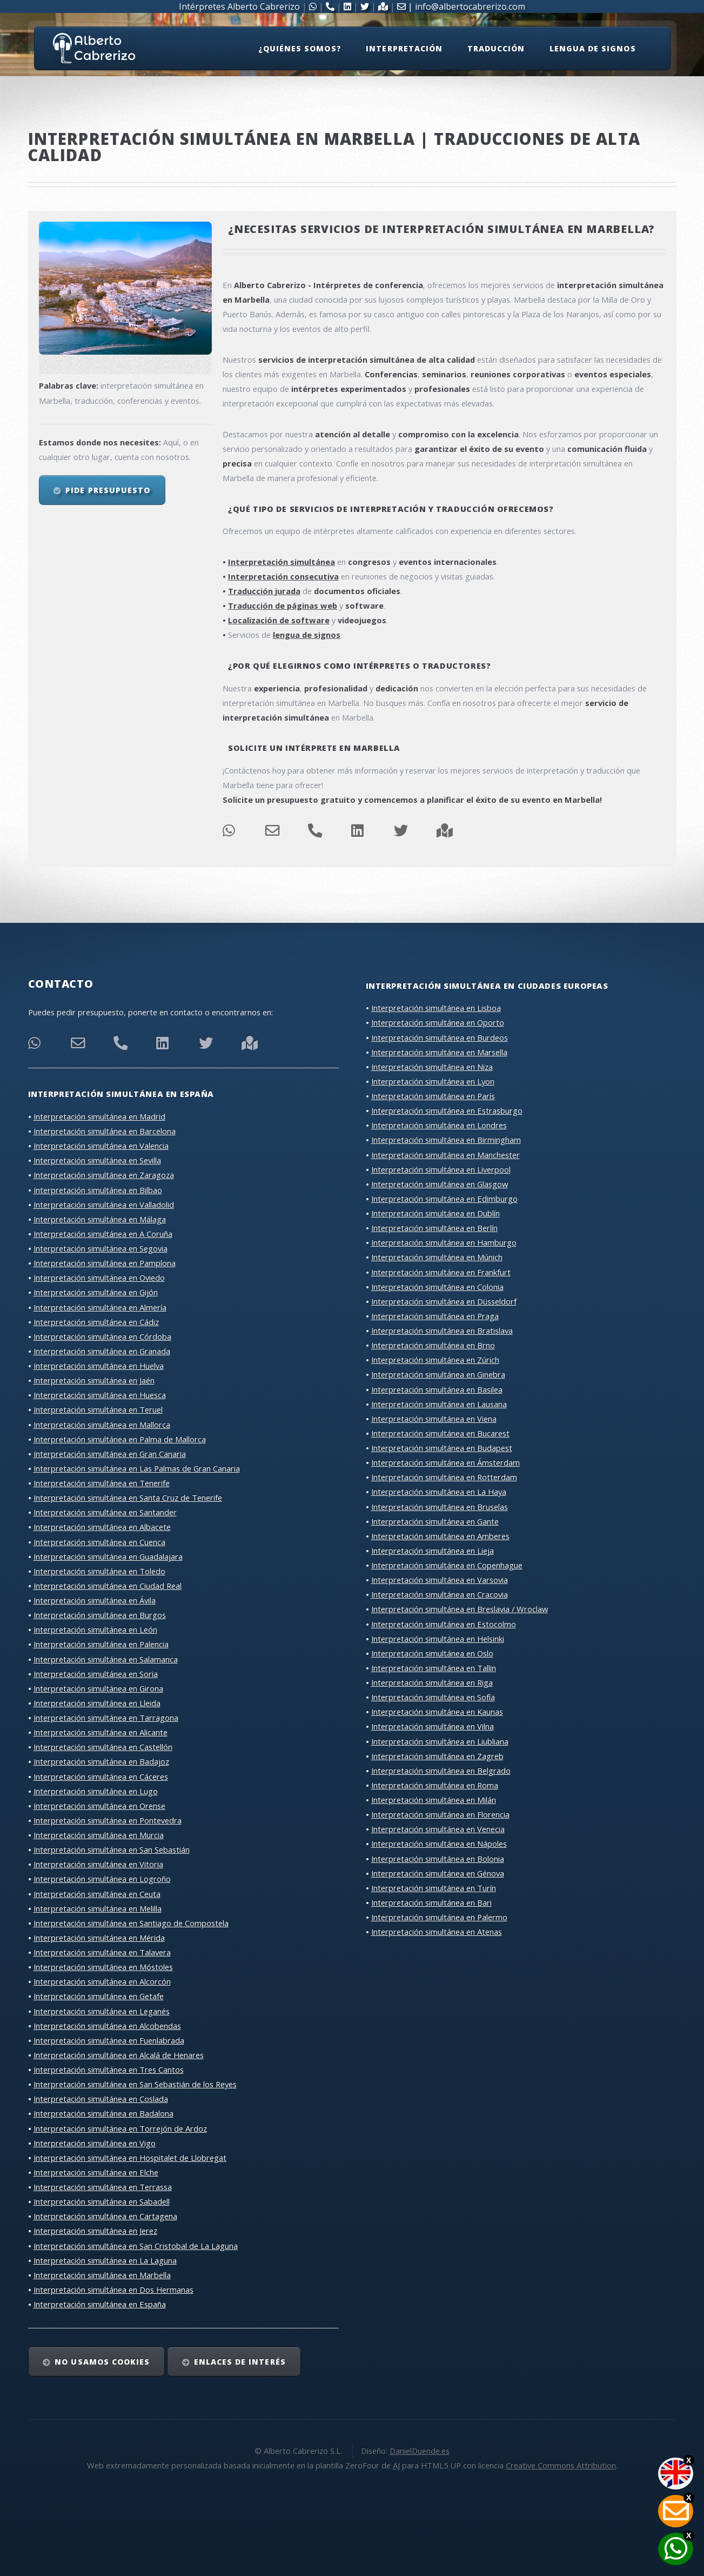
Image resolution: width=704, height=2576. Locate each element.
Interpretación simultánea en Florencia (440, 1814)
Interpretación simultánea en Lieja (432, 1550)
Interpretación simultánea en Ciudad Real (107, 1585)
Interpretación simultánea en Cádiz (96, 1321)
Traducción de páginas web (282, 605)
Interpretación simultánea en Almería (99, 1307)
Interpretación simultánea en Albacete (102, 1526)
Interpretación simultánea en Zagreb (437, 1755)
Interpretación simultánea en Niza (432, 1066)
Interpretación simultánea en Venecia (438, 1828)
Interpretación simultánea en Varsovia (439, 1579)
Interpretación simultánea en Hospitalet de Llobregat (129, 2157)
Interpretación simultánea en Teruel (98, 1409)
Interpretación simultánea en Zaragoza (103, 1174)
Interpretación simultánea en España (99, 2304)
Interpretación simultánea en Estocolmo (443, 1624)
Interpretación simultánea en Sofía (433, 1697)
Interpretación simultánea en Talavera (102, 1952)
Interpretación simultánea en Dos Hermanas (113, 2289)
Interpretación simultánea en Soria (95, 1673)
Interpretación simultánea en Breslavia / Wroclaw (459, 1608)
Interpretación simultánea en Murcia (98, 1834)
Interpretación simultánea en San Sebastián (111, 1849)
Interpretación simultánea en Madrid (99, 1116)
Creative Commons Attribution (561, 2465)
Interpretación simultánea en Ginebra (438, 1374)
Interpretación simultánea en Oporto (437, 1022)
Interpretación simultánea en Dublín (435, 1213)
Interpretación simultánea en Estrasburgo (446, 1110)
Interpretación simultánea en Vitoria (98, 1864)
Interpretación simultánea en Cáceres (100, 1776)
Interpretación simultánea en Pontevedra (107, 1820)
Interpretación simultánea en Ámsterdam (445, 1462)
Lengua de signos (592, 48)
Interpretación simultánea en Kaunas (437, 1711)
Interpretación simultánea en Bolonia (437, 1858)
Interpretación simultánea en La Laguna (105, 2260)
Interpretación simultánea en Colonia (437, 1286)
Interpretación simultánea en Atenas (436, 1931)
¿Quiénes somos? (299, 48)
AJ (396, 2465)
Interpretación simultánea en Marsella (439, 1052)
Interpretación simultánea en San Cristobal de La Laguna (135, 2245)
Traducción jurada (264, 590)
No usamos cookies (102, 2362)
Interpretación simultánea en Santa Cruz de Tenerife (127, 1497)
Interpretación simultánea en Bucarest (440, 1433)
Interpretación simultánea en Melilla (97, 1908)
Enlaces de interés (240, 2362)
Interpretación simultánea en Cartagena (105, 2216)
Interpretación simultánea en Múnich (436, 1257)
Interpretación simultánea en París (433, 1095)
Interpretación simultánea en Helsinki (437, 1638)
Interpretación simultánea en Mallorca (101, 1424)
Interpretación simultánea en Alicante (100, 1732)
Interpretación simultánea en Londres (439, 1125)
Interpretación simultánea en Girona (98, 1688)
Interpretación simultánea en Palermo (439, 1917)
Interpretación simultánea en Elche (95, 2172)
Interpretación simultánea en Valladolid (103, 1204)
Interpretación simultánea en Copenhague (446, 1565)
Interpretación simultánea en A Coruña (102, 1233)
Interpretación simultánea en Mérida (99, 1937)
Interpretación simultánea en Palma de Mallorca (119, 1439)
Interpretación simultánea (281, 561)
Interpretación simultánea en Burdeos (439, 1037)
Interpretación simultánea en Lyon (432, 1081)
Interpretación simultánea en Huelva (98, 1365)
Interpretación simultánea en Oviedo (99, 1277)
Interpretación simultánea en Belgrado (441, 1770)
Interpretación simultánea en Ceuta (96, 1893)
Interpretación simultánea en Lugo (95, 1791)
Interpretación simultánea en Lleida (96, 1703)
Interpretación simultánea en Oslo (432, 1653)
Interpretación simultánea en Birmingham (446, 1139)
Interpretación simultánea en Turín (433, 1887)
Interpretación (404, 48)
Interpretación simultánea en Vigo (94, 2143)
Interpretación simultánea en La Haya (438, 1491)
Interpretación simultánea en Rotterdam (444, 1477)
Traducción (496, 48)
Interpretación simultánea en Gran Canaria (109, 1453)
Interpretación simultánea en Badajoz (101, 1761)
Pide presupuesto (107, 490)
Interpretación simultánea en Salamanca (105, 1659)
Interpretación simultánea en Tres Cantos (108, 2069)
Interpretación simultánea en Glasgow (439, 1184)
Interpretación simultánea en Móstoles (103, 1966)
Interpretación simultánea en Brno (433, 1345)
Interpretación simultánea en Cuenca (99, 1541)
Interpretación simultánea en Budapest (441, 1447)
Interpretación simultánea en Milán (433, 1799)
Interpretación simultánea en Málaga (99, 1219)
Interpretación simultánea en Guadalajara (108, 1556)
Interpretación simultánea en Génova (437, 1873)
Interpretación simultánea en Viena (434, 1418)
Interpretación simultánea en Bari (431, 1902)
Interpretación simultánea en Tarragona (105, 1717)
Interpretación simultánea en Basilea (436, 1389)
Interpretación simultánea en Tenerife (101, 1482)
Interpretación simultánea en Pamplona (104, 1262)
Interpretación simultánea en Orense (99, 1805)
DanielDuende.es (420, 2450)
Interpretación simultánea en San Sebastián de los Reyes (135, 2084)
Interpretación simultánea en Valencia (101, 1145)
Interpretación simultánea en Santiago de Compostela (131, 1923)
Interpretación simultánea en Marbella (102, 2274)
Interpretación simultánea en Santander (105, 1512)
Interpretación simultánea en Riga (432, 1682)
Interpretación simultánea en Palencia (101, 1644)
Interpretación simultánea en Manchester (445, 1154)
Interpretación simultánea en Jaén (94, 1380)
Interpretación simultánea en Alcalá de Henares (118, 2054)
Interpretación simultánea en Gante (435, 1521)
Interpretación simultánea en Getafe (98, 1996)
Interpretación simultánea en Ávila (94, 1600)
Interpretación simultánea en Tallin (433, 1667)
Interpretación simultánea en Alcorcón (102, 1981)
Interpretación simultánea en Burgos (99, 1614)
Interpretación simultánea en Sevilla (97, 1160)
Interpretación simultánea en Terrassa (102, 2186)
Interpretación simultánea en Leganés (101, 2011)
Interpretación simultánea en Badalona (103, 2113)
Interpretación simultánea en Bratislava (442, 1330)
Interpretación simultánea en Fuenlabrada (108, 2040)
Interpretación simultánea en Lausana (439, 1404)
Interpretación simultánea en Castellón (102, 1746)
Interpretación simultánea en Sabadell (101, 2201)
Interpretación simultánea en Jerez (95, 2230)
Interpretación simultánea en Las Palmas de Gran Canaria (136, 1468)
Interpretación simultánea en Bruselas (439, 1506)
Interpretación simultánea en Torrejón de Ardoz (120, 2128)
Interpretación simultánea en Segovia (100, 1248)
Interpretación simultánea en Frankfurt (441, 1272)
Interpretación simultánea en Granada (101, 1351)
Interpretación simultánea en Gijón (95, 1292)
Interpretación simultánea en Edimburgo (444, 1198)
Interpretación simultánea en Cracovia (439, 1594)
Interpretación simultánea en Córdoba (102, 1336)
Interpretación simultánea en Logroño (102, 1878)
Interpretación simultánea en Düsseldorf (444, 1301)
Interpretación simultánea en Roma (434, 1785)
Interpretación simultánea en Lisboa (436, 1007)
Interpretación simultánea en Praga (435, 1315)
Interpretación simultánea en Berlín (434, 1227)
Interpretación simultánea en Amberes (440, 1535)
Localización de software (279, 620)
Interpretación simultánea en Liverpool (441, 1169)
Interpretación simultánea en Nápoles (439, 1843)
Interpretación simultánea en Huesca (99, 1394)
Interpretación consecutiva (283, 576)
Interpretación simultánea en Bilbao (97, 1189)
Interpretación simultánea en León (95, 1629)
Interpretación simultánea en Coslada (100, 2098)
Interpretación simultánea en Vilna (432, 1726)
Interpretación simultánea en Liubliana (439, 1741)
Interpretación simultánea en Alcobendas (107, 2025)
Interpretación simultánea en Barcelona (104, 1131)
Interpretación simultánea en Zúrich (435, 1359)
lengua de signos (306, 634)
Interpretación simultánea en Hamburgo (444, 1242)
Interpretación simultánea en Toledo (99, 1571)
